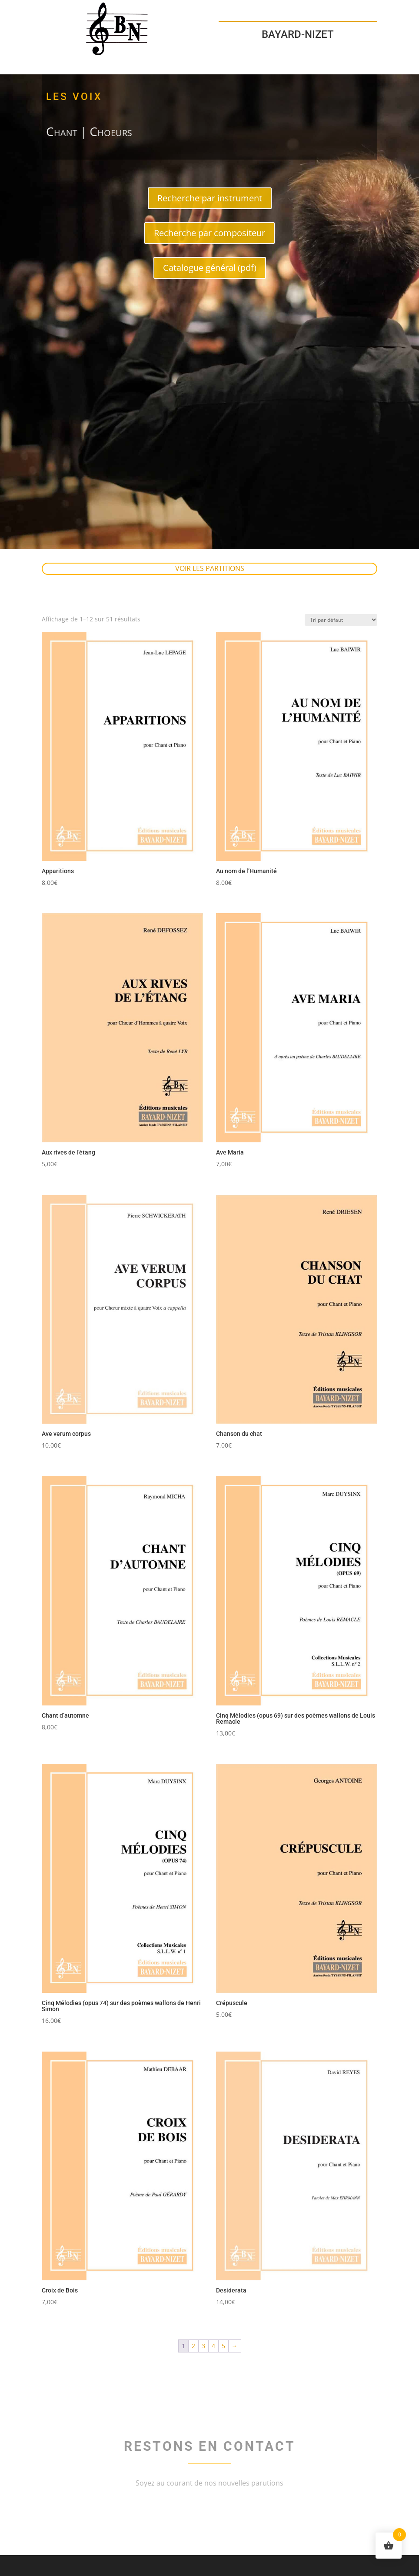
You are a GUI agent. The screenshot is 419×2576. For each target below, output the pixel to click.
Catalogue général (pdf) (209, 268)
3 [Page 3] (203, 2346)
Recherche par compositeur (209, 233)
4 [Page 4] (213, 2346)
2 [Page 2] (193, 2346)
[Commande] (341, 620)
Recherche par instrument (209, 198)
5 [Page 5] (223, 2346)
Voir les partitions (209, 568)
